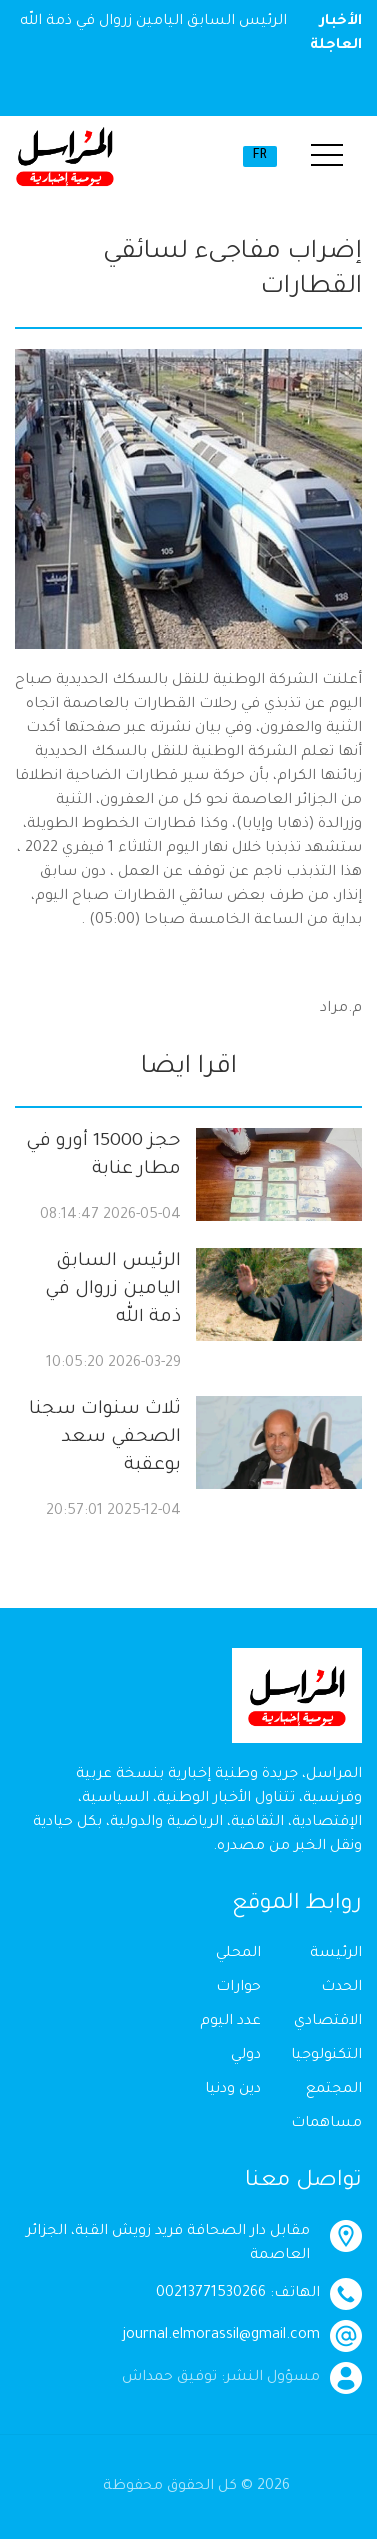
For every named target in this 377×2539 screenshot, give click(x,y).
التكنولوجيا (326, 2056)
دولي (246, 2056)
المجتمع (334, 2090)
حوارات (238, 1988)
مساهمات (326, 2124)
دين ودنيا (233, 2090)
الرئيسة (336, 1954)
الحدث (341, 1988)
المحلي (238, 1954)
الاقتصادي (328, 2022)
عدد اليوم (230, 2022)
